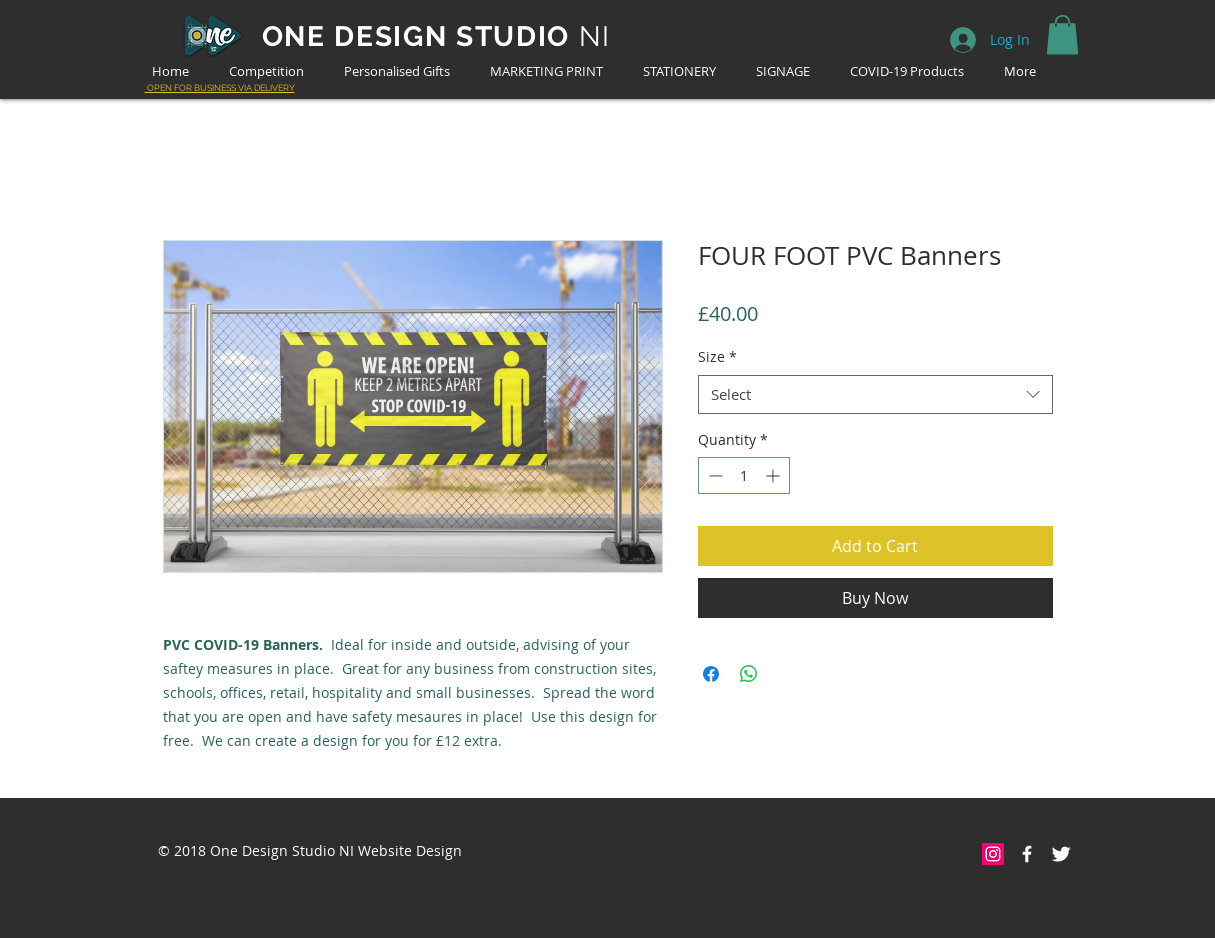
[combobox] (875, 394)
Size (717, 356)
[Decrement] (713, 475)
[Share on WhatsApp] (749, 674)
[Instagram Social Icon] (993, 854)
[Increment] (774, 475)
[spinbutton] (744, 475)
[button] (1062, 34)
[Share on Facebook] (711, 674)
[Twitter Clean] (1061, 854)
